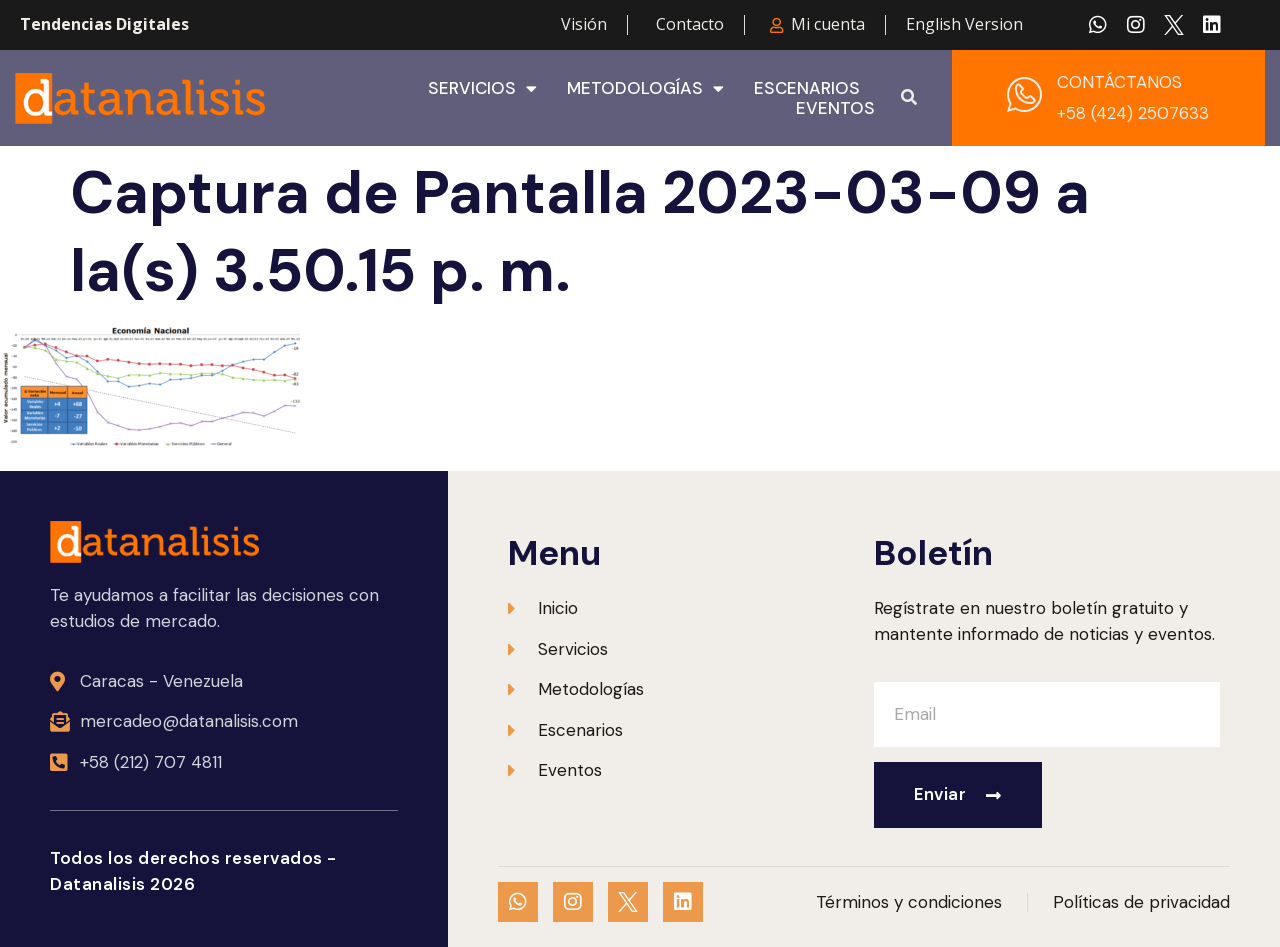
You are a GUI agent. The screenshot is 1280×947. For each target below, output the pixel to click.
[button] (909, 98)
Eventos (835, 108)
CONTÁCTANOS (1119, 82)
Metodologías (645, 88)
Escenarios (807, 88)
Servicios (482, 88)
